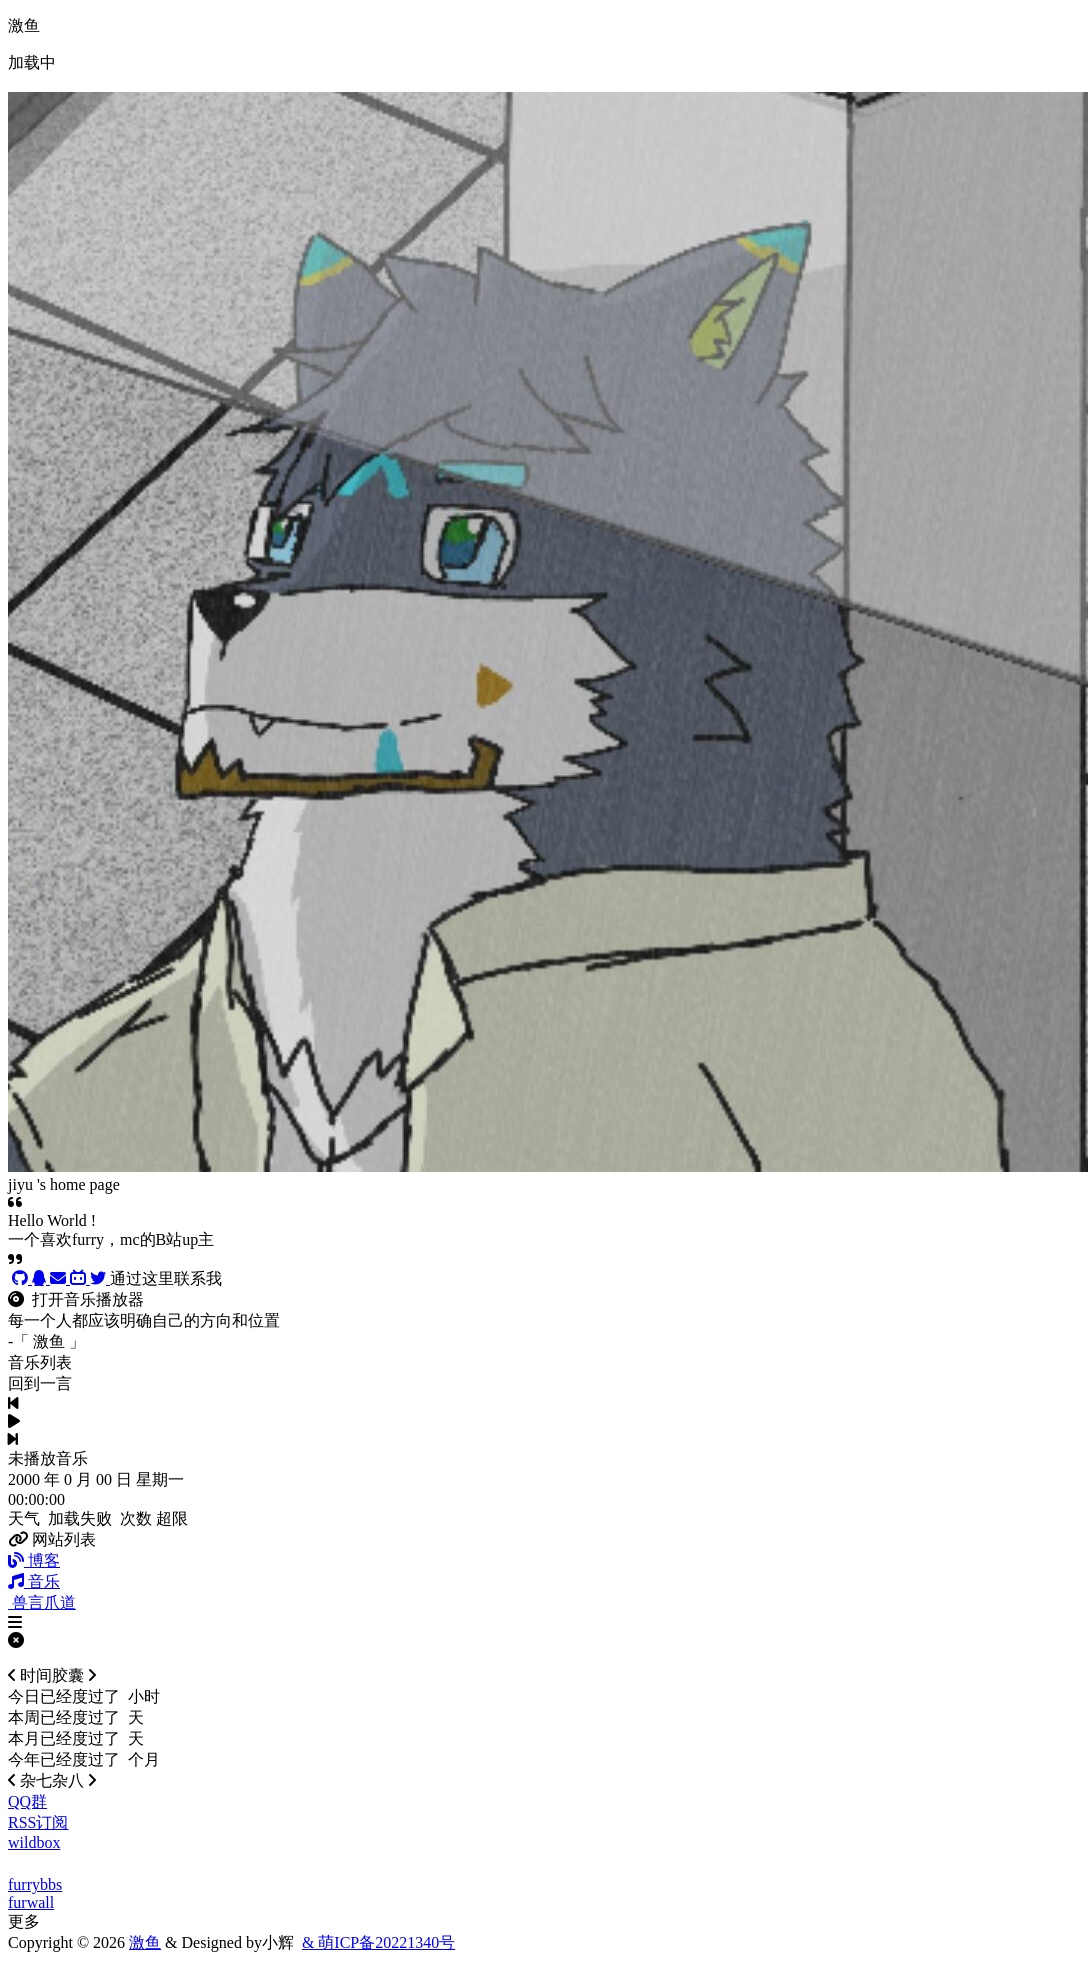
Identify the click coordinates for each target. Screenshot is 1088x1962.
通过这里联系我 (166, 1278)
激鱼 (145, 1942)
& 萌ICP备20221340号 (378, 1942)
